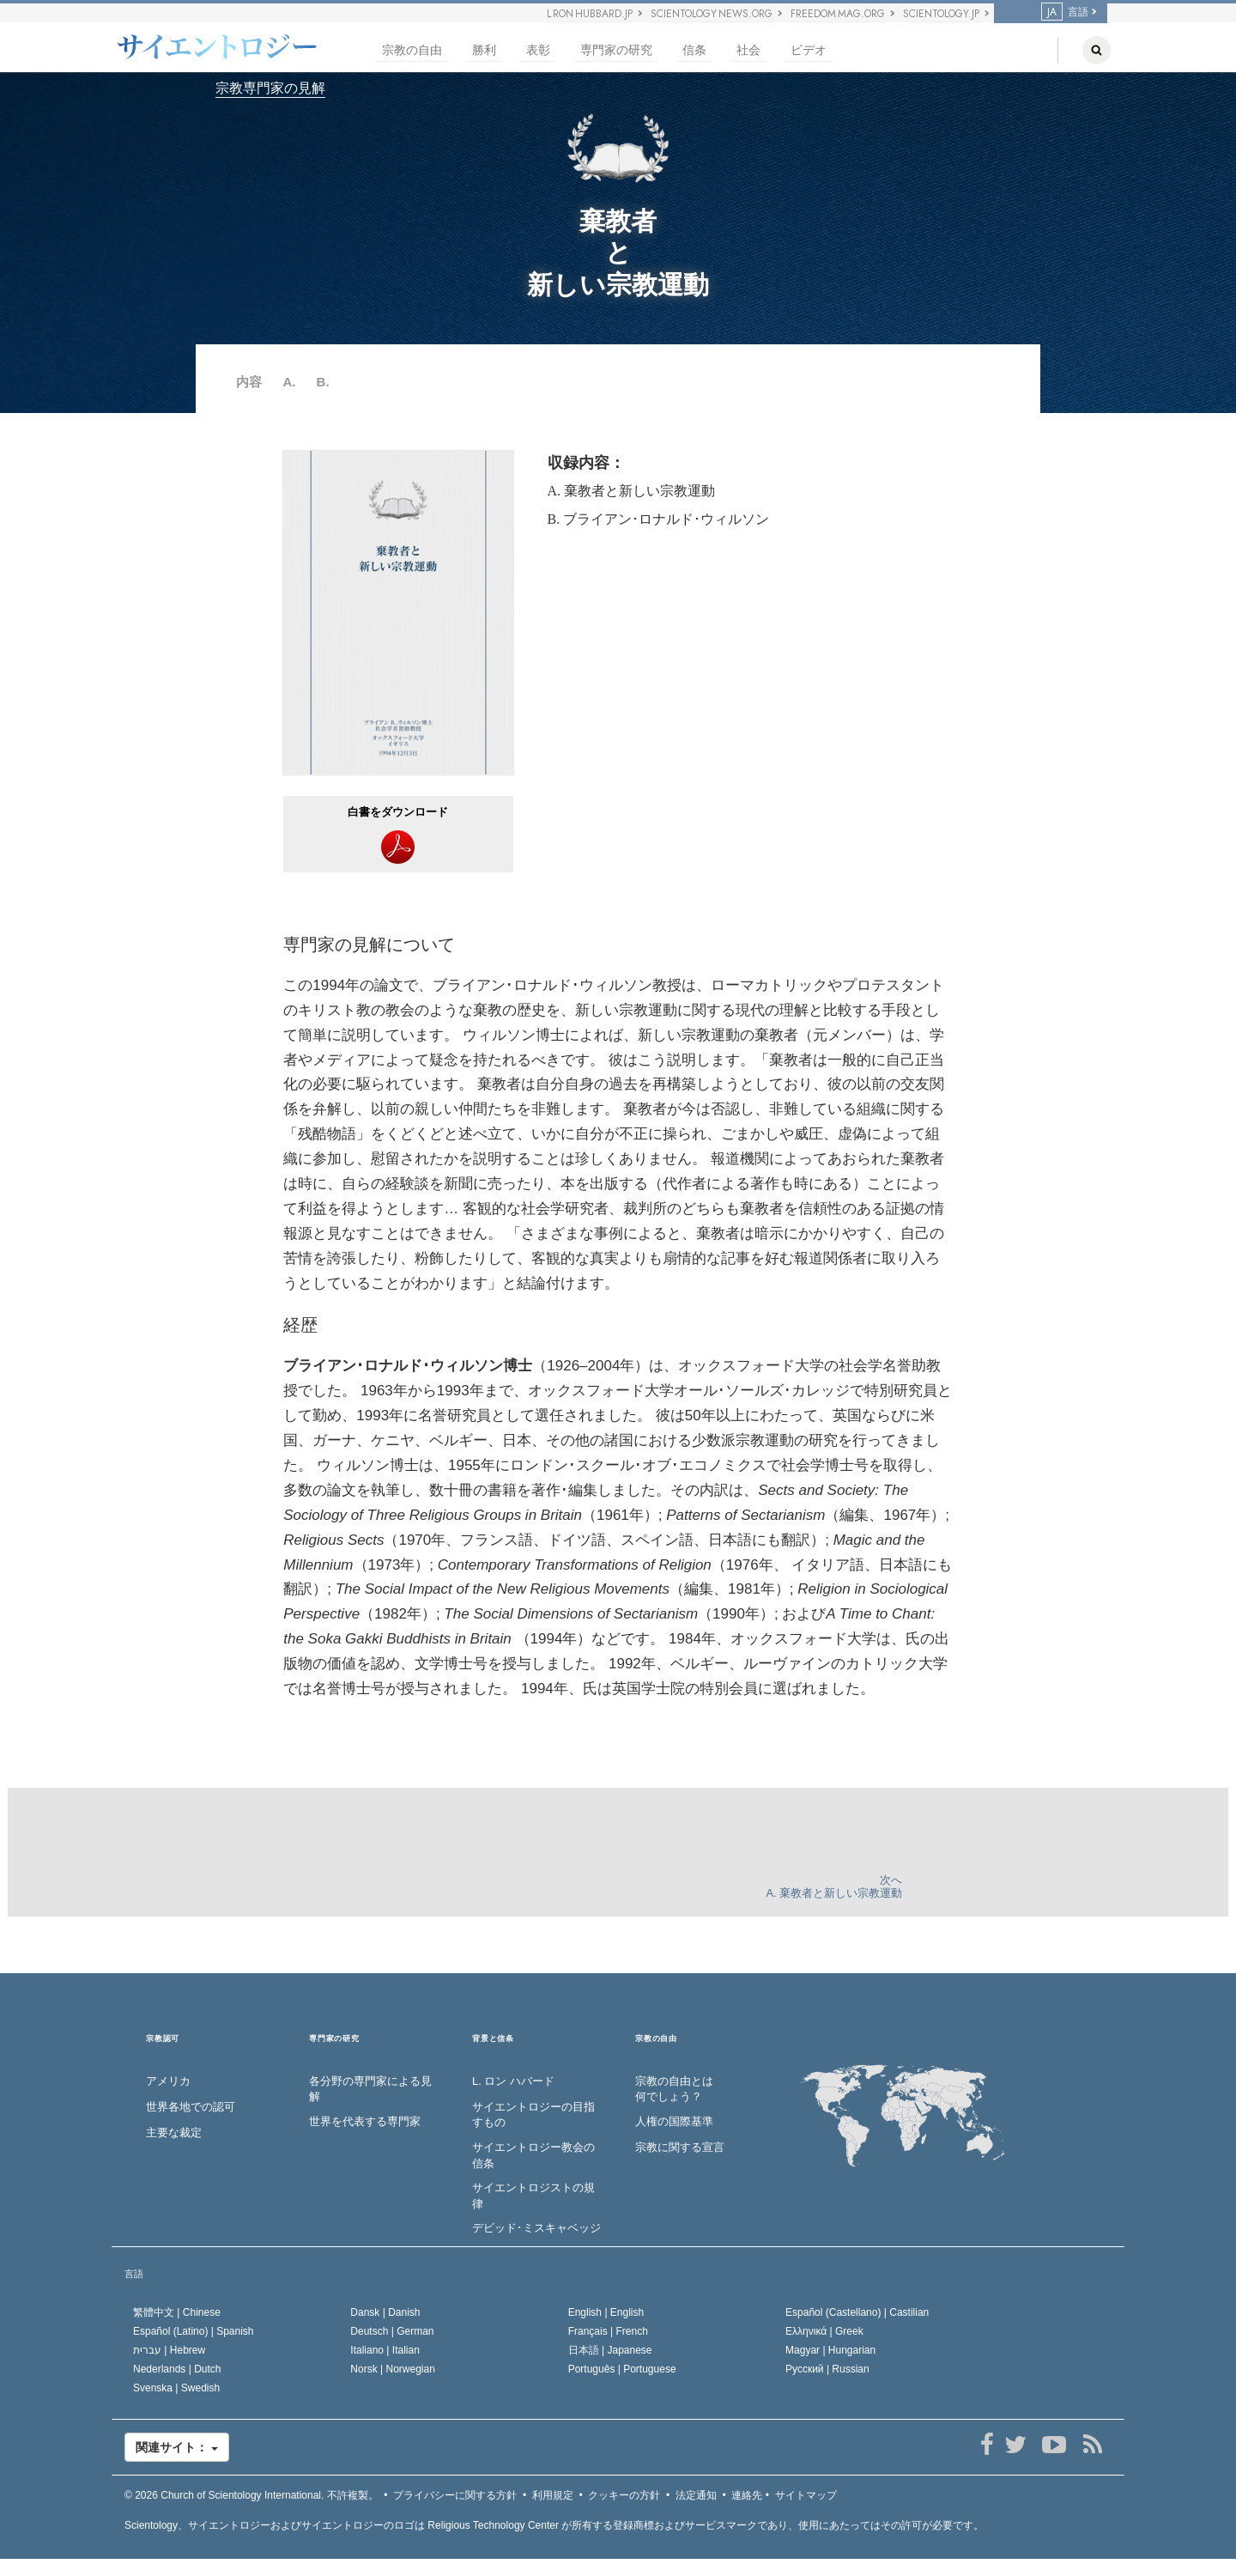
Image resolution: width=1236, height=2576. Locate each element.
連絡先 (746, 2495)
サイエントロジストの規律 (533, 2195)
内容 (249, 381)
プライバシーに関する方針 (455, 2495)
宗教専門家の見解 (270, 88)
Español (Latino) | (193, 2331)
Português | (622, 2369)
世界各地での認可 (190, 2106)
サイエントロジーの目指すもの (533, 2114)
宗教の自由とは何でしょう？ (674, 2089)
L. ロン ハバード (513, 2081)
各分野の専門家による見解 (370, 2089)
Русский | (827, 2369)
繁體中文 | (177, 2312)
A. (288, 381)
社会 (748, 50)
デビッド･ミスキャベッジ (536, 2227)
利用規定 (552, 2495)
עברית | (169, 2350)
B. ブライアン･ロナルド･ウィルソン (659, 519)
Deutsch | (391, 2331)
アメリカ (168, 2081)
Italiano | (385, 2350)
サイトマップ (806, 2495)
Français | (608, 2331)
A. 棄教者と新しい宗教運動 (632, 490)
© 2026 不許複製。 (251, 2495)
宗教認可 (162, 2039)
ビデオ (809, 50)
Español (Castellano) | (857, 2312)
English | (606, 2312)
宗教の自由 (412, 50)
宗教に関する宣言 (679, 2147)
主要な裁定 (174, 2132)
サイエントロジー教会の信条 (533, 2155)
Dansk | (385, 2312)
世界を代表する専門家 (365, 2121)
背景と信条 (493, 2039)
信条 (694, 50)
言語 (1064, 12)
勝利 (484, 50)
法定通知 (696, 2495)
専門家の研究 (616, 50)
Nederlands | (177, 2369)
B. (323, 381)
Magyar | (830, 2350)
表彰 (538, 50)
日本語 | (610, 2350)
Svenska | (176, 2388)
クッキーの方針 (624, 2495)
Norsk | (392, 2369)
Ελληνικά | (824, 2331)
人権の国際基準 (674, 2121)
